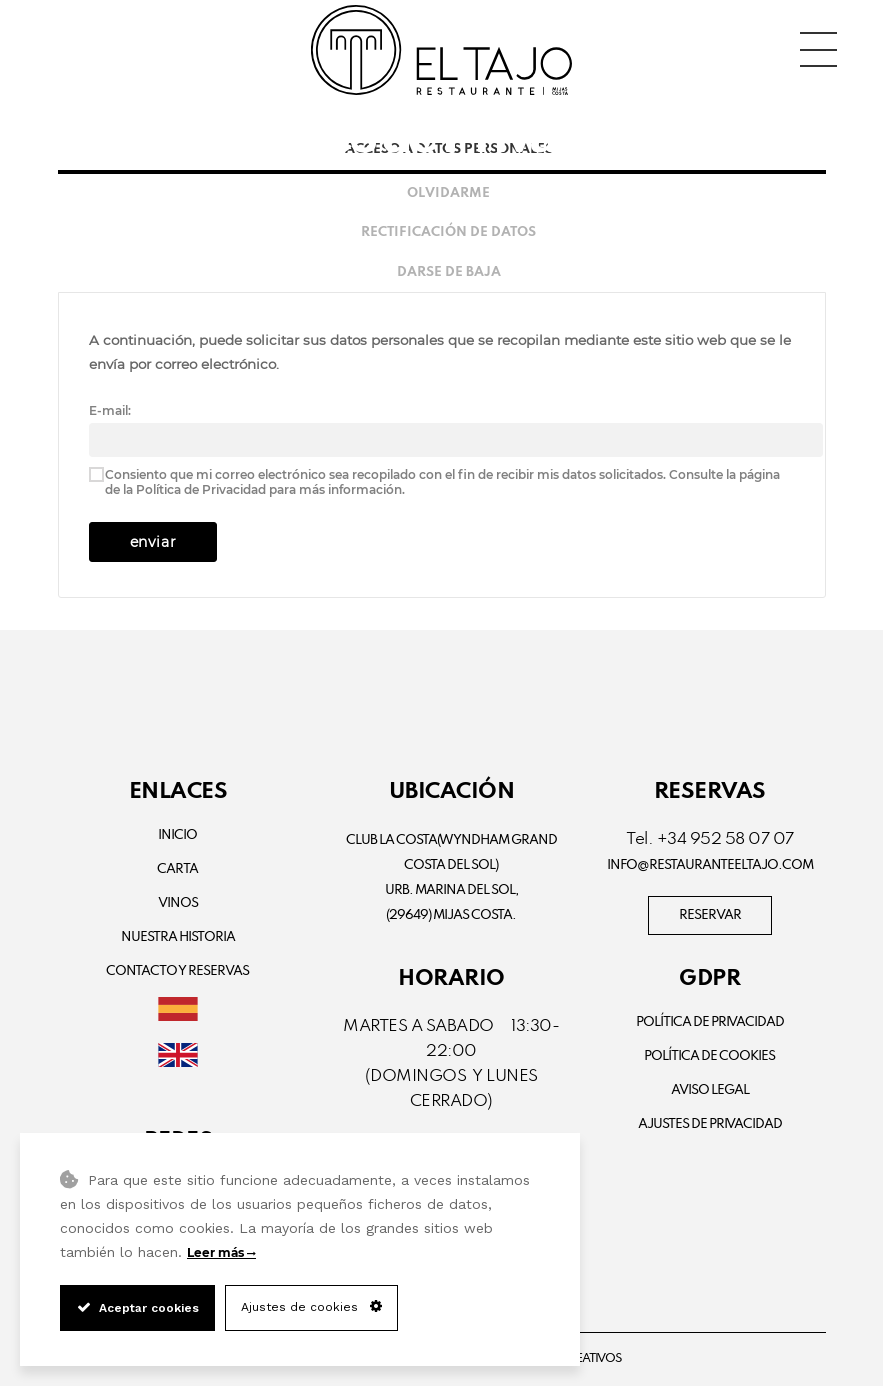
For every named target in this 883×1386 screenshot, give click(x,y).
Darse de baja (449, 272)
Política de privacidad (710, 1022)
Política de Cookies (709, 1056)
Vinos (178, 903)
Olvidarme (448, 193)
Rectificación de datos (448, 232)
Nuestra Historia (178, 937)
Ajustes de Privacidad (710, 1124)
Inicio (177, 835)
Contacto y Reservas (177, 971)
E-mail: (110, 410)
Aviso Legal (710, 1090)
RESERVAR (710, 915)
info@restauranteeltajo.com (710, 865)
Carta (177, 869)
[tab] (442, 193)
